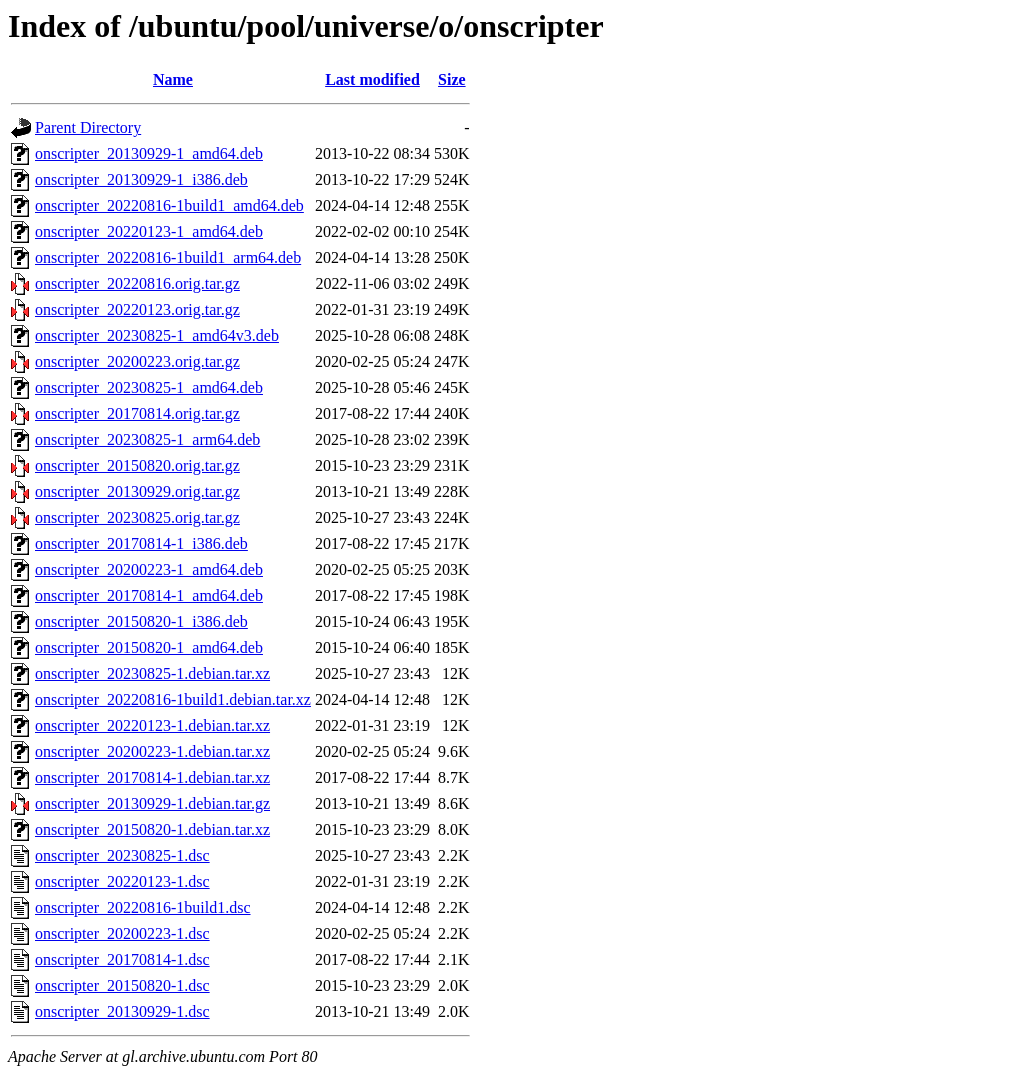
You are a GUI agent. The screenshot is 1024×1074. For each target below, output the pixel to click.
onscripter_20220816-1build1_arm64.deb (168, 257)
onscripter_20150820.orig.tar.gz (137, 465)
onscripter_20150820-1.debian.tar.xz (152, 829)
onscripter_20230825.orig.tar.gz (137, 517)
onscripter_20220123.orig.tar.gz (137, 309)
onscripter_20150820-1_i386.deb (141, 621)
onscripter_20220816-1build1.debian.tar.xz (173, 699)
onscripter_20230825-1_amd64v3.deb (157, 335)
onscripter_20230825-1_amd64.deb (149, 387)
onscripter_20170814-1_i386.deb (141, 543)
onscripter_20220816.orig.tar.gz (137, 283)
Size (452, 79)
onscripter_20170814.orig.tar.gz (137, 413)
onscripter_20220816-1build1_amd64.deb (169, 205)
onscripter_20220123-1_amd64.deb (149, 231)
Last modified (372, 79)
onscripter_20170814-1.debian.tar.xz (152, 777)
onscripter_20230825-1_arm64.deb (147, 439)
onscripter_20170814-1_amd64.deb (149, 595)
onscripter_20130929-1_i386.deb (141, 179)
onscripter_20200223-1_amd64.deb (149, 569)
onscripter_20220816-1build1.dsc (143, 907)
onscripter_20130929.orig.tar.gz (137, 491)
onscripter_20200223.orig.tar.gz (137, 361)
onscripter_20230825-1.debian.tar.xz (152, 673)
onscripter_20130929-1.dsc (122, 1011)
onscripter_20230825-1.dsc (122, 855)
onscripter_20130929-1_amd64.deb (149, 153)
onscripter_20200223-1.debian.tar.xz (152, 751)
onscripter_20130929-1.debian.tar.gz (152, 803)
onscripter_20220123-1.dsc (122, 881)
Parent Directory (88, 127)
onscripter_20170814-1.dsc (122, 959)
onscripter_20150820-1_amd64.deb (149, 647)
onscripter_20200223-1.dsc (122, 933)
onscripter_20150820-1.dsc (122, 985)
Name (173, 79)
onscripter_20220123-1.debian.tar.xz (152, 725)
